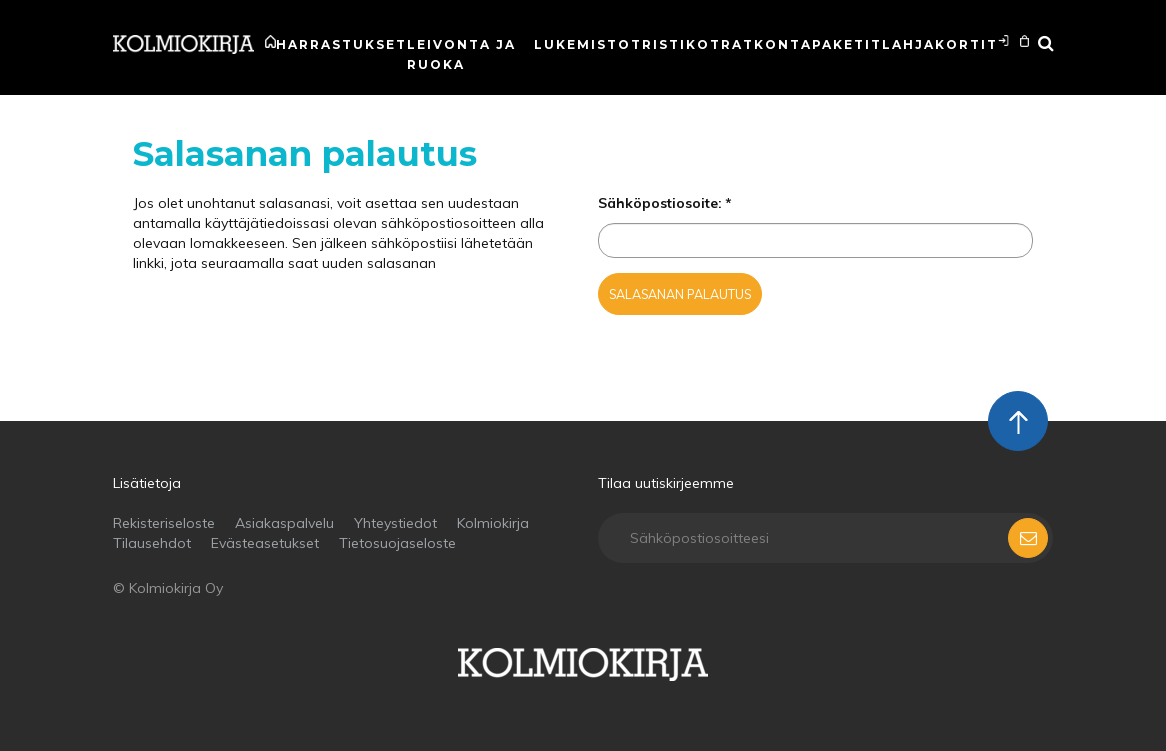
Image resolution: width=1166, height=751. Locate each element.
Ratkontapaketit (801, 44)
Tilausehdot (152, 543)
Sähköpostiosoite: (660, 203)
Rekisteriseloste (164, 523)
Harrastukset (341, 44)
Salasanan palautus (680, 294)
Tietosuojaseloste (397, 543)
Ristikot (681, 44)
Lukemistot (588, 44)
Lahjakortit (940, 44)
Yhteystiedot (395, 523)
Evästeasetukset (265, 543)
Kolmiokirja (493, 523)
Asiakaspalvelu (284, 523)
